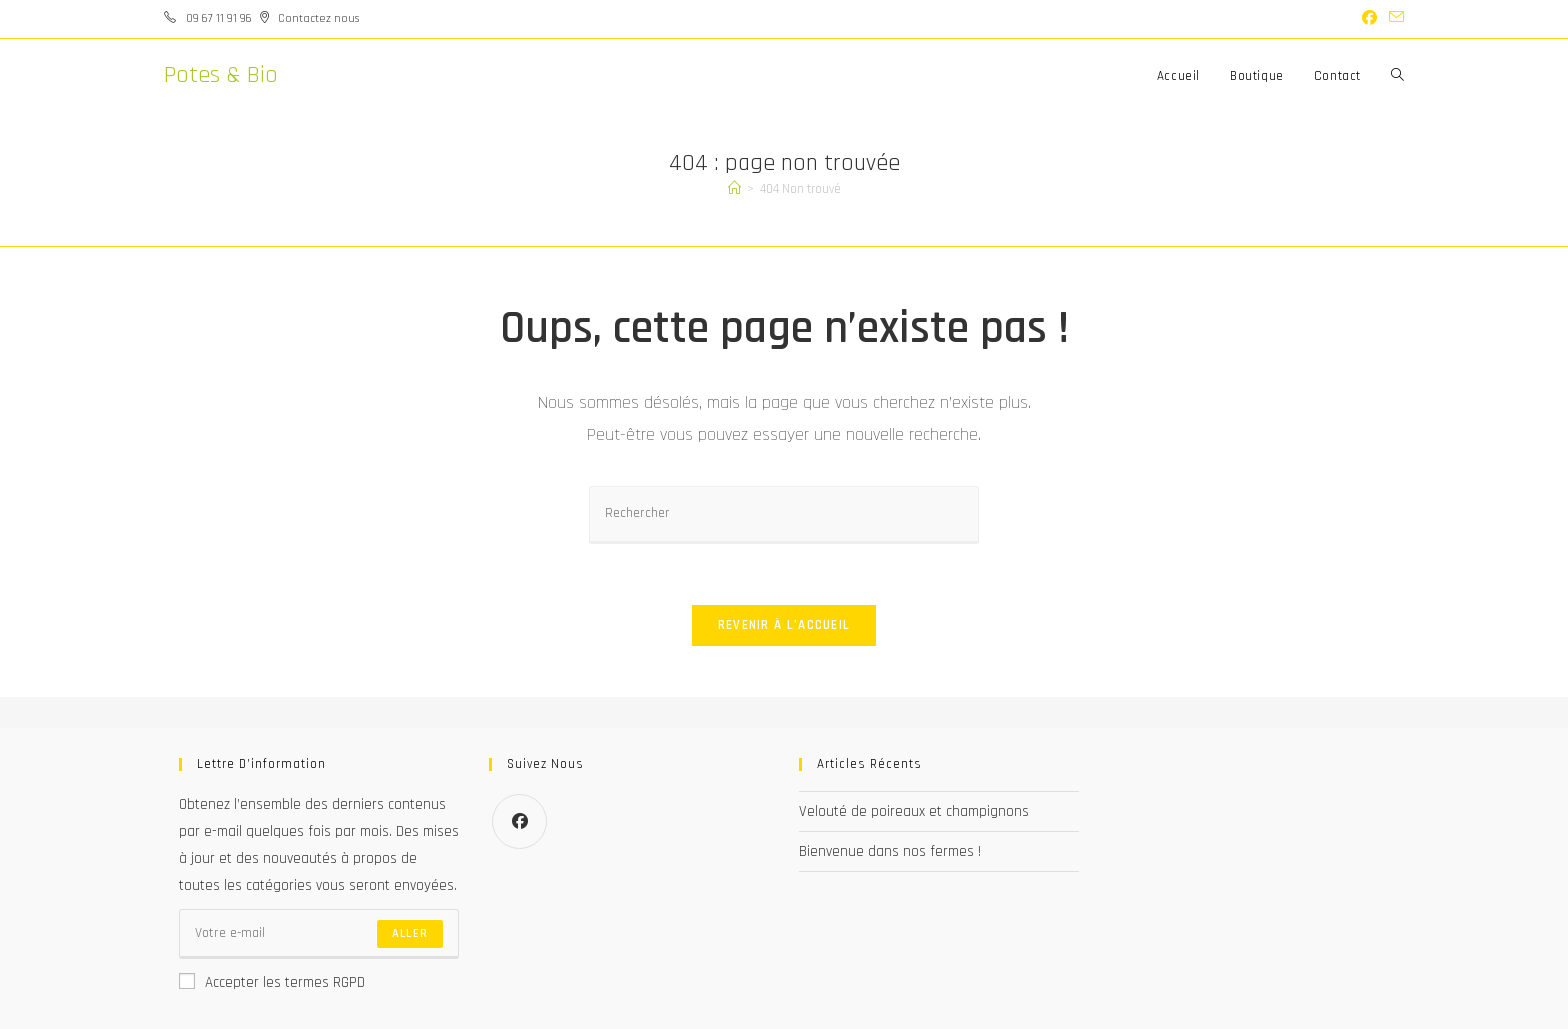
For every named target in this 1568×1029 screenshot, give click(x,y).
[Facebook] (519, 821)
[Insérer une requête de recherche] (784, 514)
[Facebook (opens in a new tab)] (1369, 19)
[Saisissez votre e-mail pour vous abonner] (319, 934)
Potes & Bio (221, 75)
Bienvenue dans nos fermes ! (890, 851)
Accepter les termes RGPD (272, 982)
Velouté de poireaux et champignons (914, 811)
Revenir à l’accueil (784, 625)
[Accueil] (734, 189)
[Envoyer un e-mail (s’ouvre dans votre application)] (1393, 19)
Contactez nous (318, 18)
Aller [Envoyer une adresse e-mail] (410, 933)
